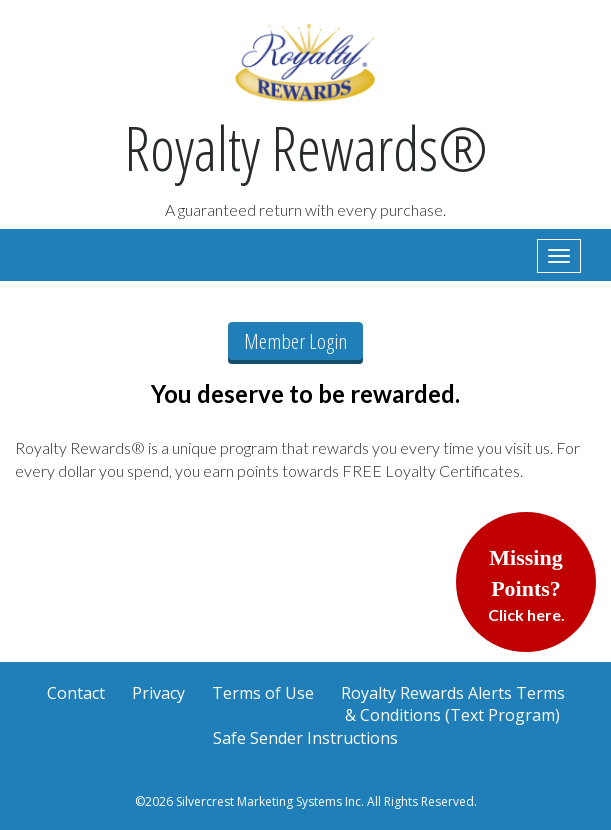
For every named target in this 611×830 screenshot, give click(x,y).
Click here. (526, 584)
